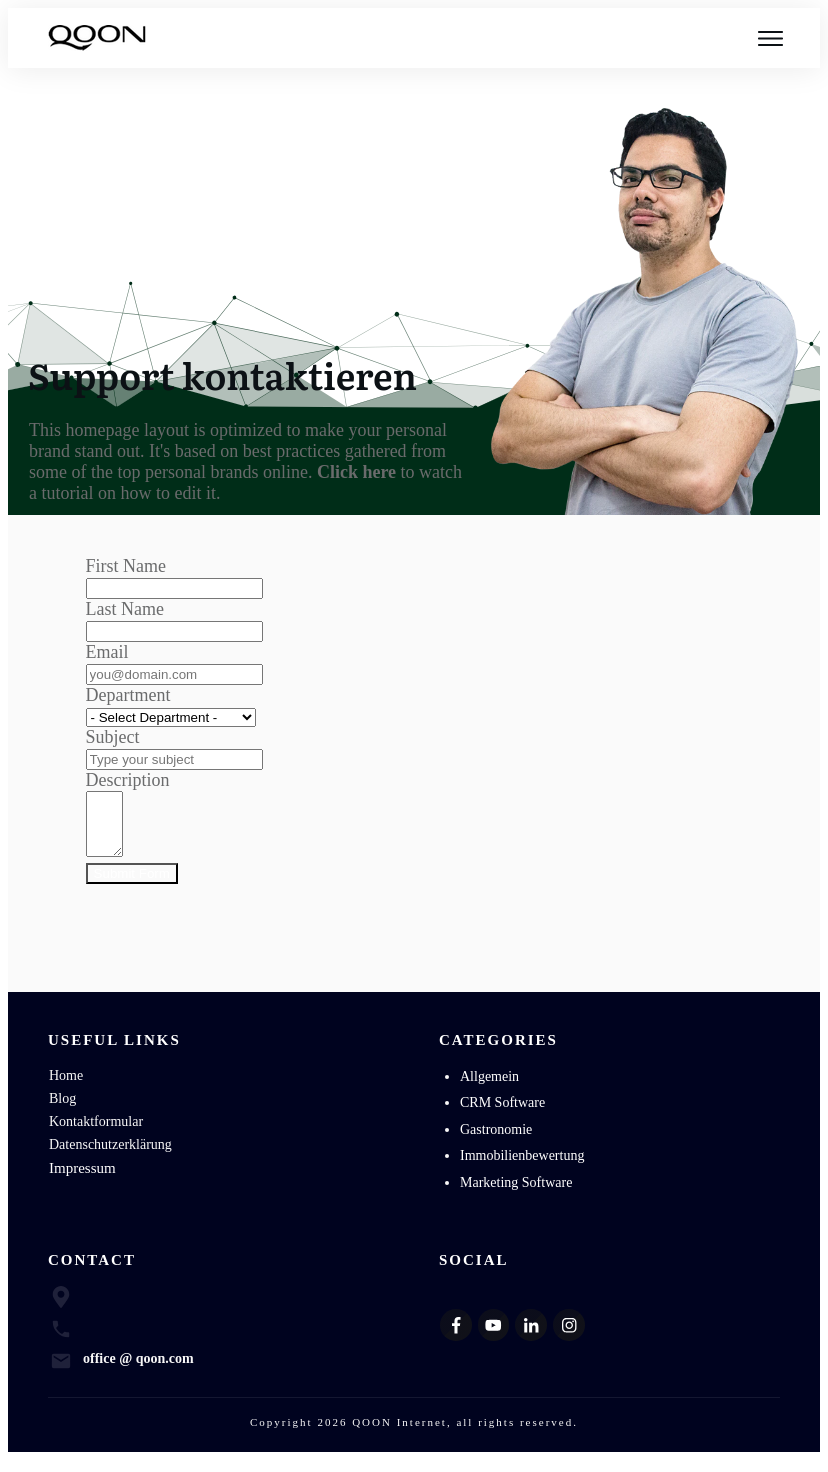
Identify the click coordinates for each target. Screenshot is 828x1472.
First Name (126, 566)
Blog (62, 1110)
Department (128, 695)
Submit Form (132, 885)
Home (66, 1087)
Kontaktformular (96, 1133)
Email (107, 652)
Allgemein (489, 1088)
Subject (113, 737)
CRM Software (502, 1114)
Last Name (125, 609)
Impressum (82, 1180)
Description (128, 780)
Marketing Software (516, 1194)
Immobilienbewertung (522, 1167)
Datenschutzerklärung (110, 1156)
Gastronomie (496, 1141)
